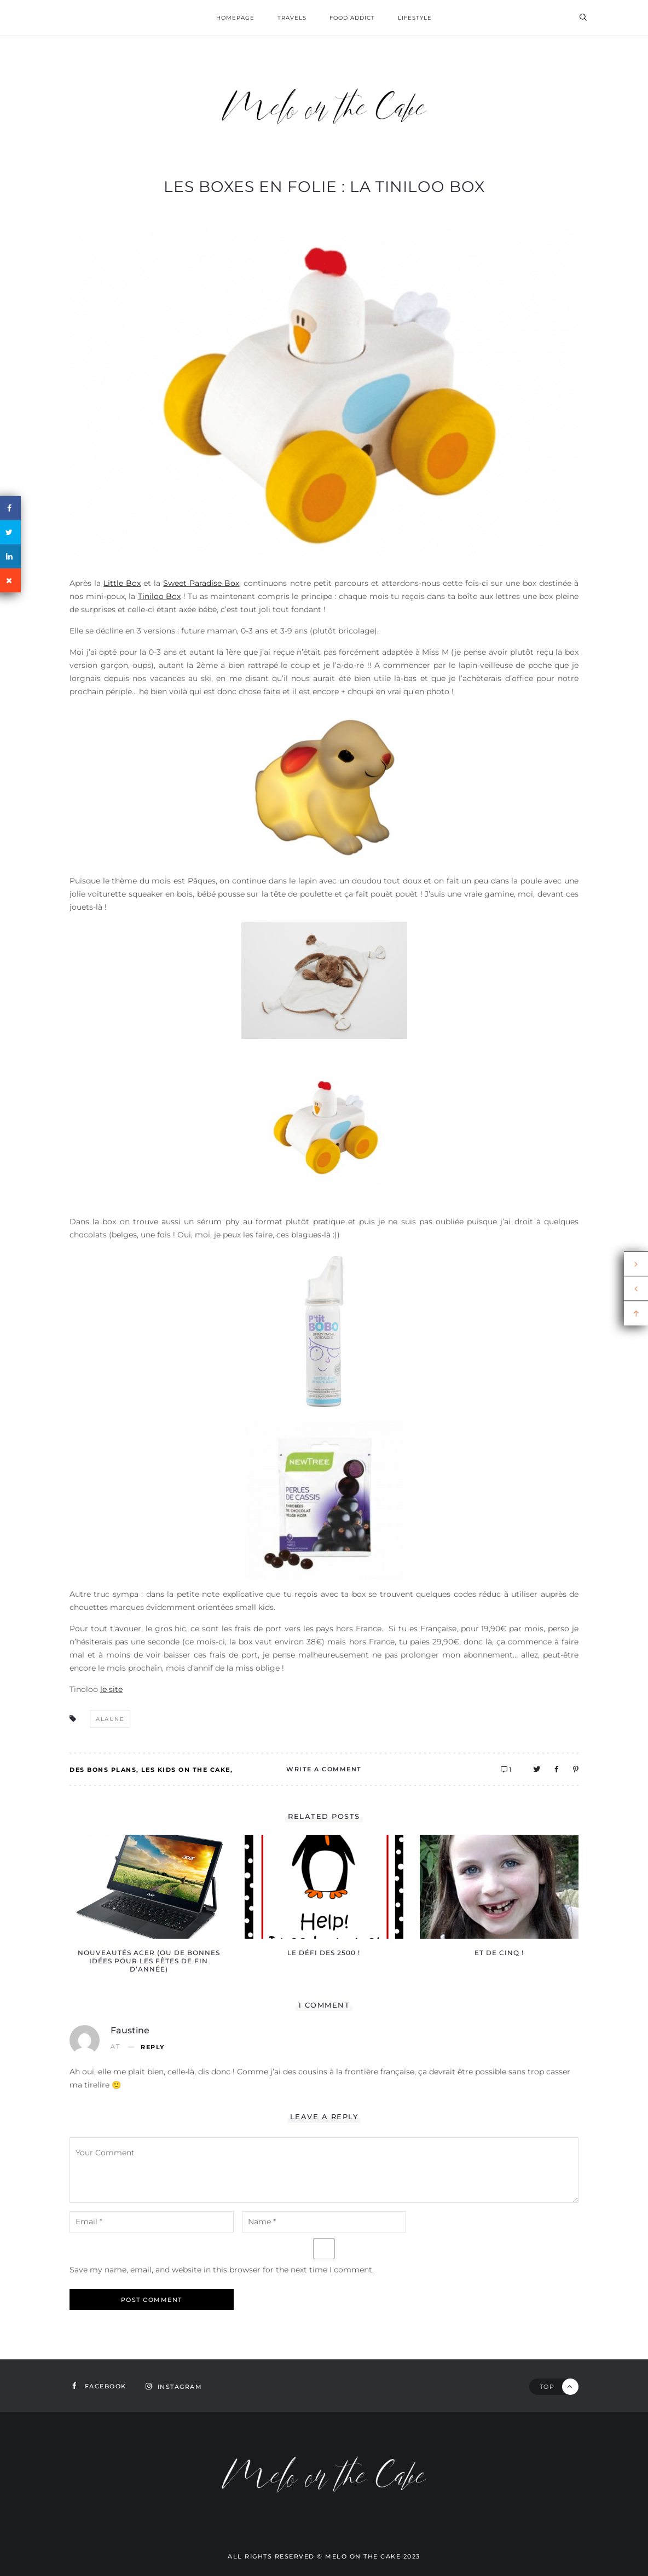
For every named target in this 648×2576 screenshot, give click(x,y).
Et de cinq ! (499, 1953)
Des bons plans (103, 1769)
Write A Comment (324, 1769)
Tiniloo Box (159, 596)
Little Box (122, 583)
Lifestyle (415, 17)
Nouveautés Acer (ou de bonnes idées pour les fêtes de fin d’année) (149, 1961)
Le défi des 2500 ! (323, 1953)
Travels (291, 17)
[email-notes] (152, 2221)
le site (111, 1689)
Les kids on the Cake (185, 1769)
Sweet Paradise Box (201, 583)
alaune (110, 1719)
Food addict (352, 17)
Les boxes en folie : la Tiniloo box (324, 186)
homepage (235, 17)
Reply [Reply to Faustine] (153, 2047)
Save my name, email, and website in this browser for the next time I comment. (222, 2270)
